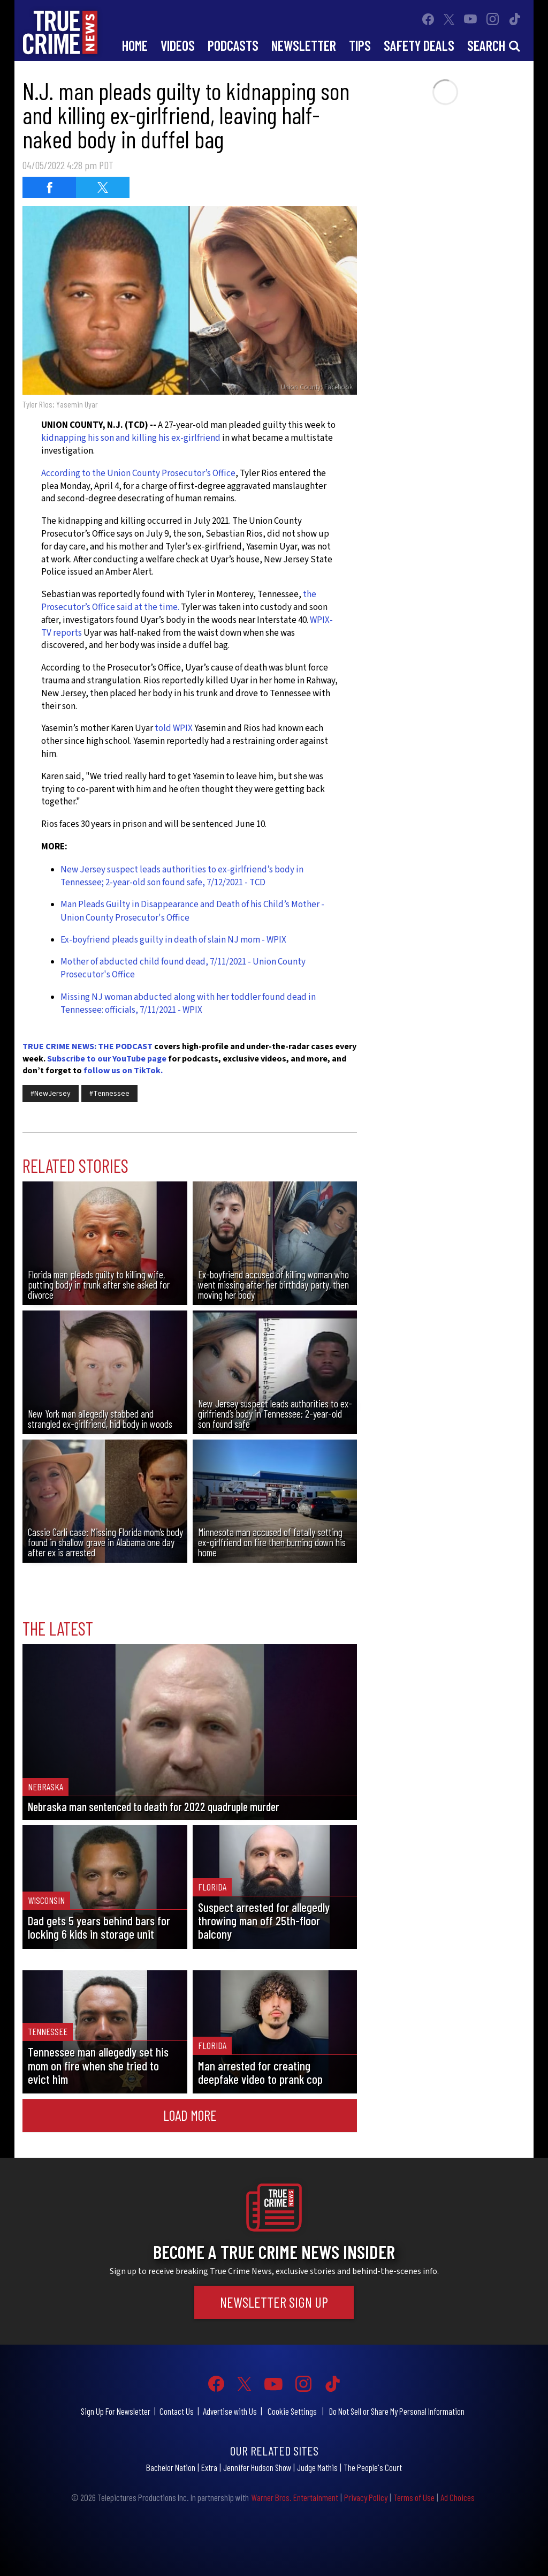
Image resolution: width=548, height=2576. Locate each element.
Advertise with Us (230, 2411)
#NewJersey (51, 1093)
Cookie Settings (292, 2411)
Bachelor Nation (170, 2467)
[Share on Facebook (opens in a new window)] (49, 187)
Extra (209, 2467)
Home (135, 45)
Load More (190, 2114)
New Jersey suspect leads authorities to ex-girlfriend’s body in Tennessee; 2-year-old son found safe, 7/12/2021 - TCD (181, 876)
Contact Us (176, 2411)
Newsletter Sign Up (274, 2301)
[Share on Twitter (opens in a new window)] (103, 187)
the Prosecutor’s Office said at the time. (178, 601)
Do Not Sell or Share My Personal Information (397, 2411)
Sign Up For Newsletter (115, 2411)
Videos (178, 45)
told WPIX (174, 728)
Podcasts (233, 45)
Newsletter (303, 45)
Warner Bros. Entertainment (294, 2497)
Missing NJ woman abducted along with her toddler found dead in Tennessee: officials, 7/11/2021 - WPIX (188, 1003)
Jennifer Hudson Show (257, 2467)
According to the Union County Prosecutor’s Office (138, 473)
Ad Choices (457, 2497)
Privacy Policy (365, 2497)
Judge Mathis (317, 2467)
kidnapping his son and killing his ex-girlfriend (130, 438)
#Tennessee (109, 1093)
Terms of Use (414, 2497)
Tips (360, 45)
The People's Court (373, 2467)
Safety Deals (419, 45)
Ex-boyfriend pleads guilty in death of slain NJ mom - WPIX (173, 939)
